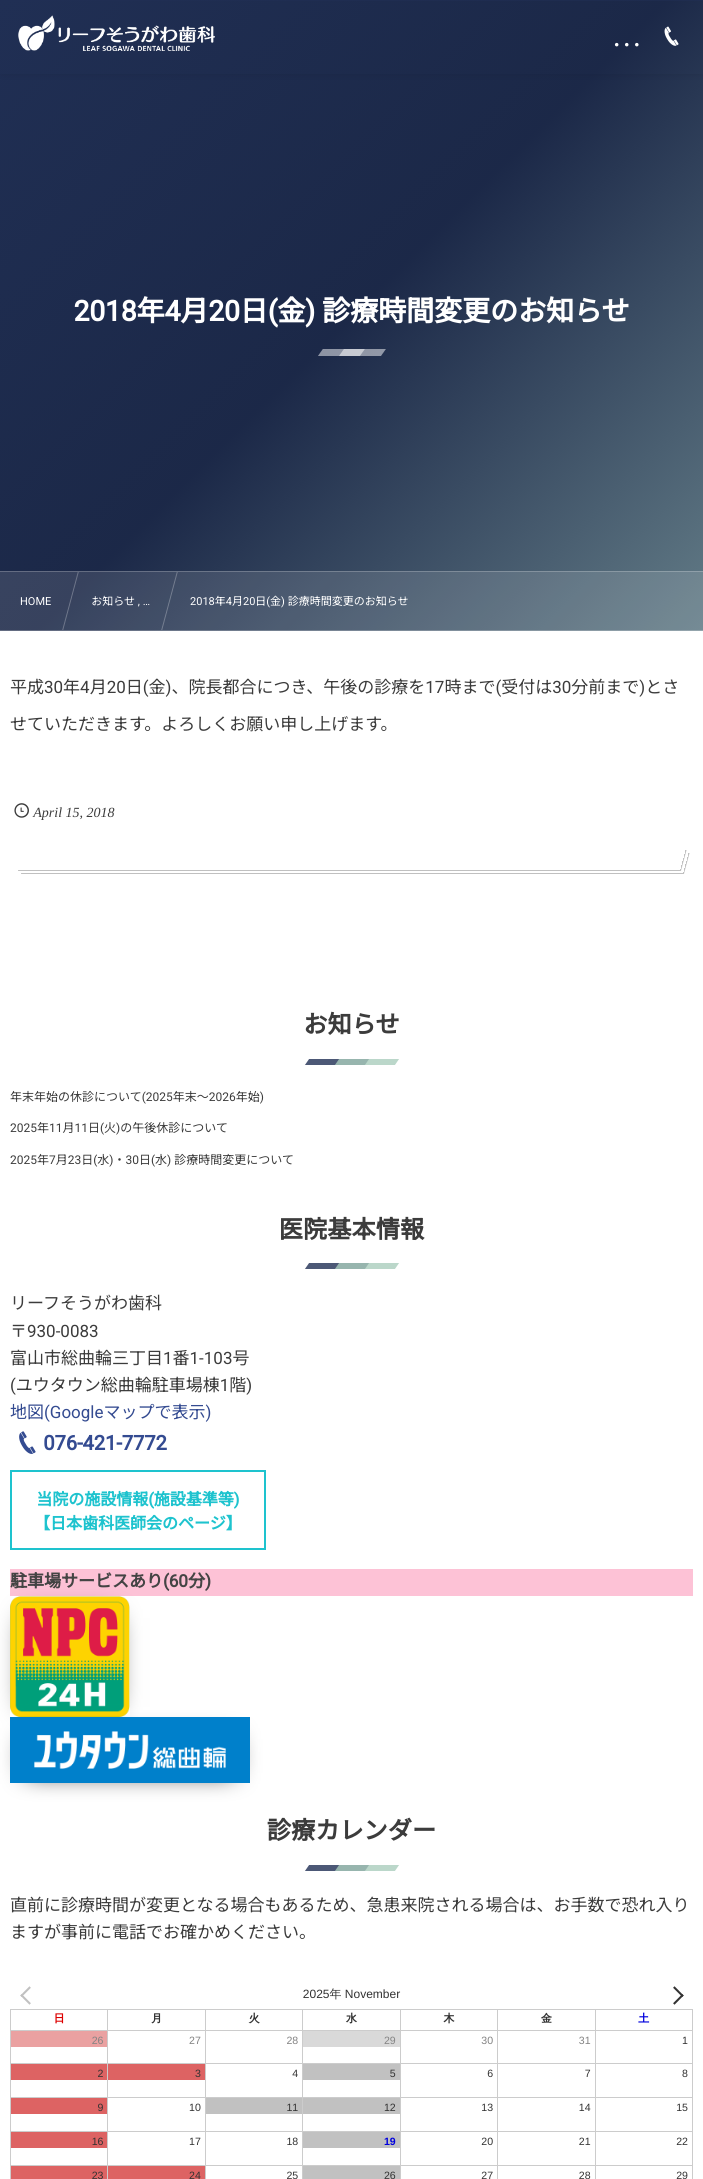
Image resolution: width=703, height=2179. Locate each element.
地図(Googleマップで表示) (110, 1413)
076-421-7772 (104, 1443)
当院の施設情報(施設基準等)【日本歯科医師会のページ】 (138, 1511)
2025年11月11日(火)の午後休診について (119, 1128)
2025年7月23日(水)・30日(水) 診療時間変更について (152, 1160)
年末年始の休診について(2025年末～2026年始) (137, 1097)
